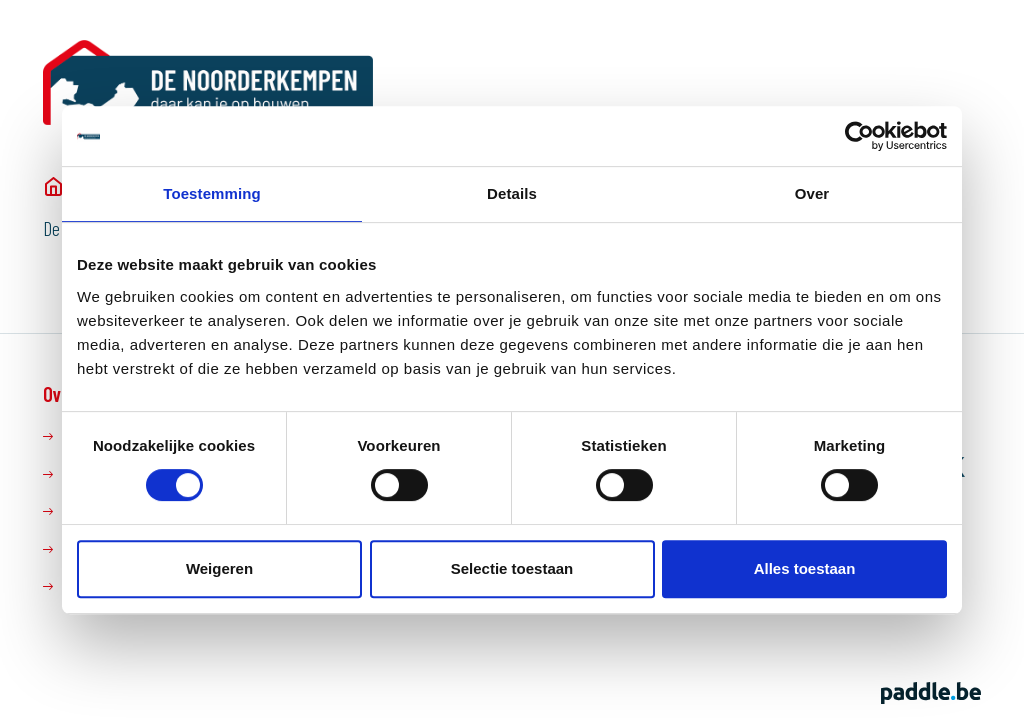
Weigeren (219, 568)
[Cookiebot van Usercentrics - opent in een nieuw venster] (859, 136)
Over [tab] (812, 193)
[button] (970, 80)
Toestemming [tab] (212, 193)
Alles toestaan (805, 568)
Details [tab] (512, 193)
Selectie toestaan (512, 568)
